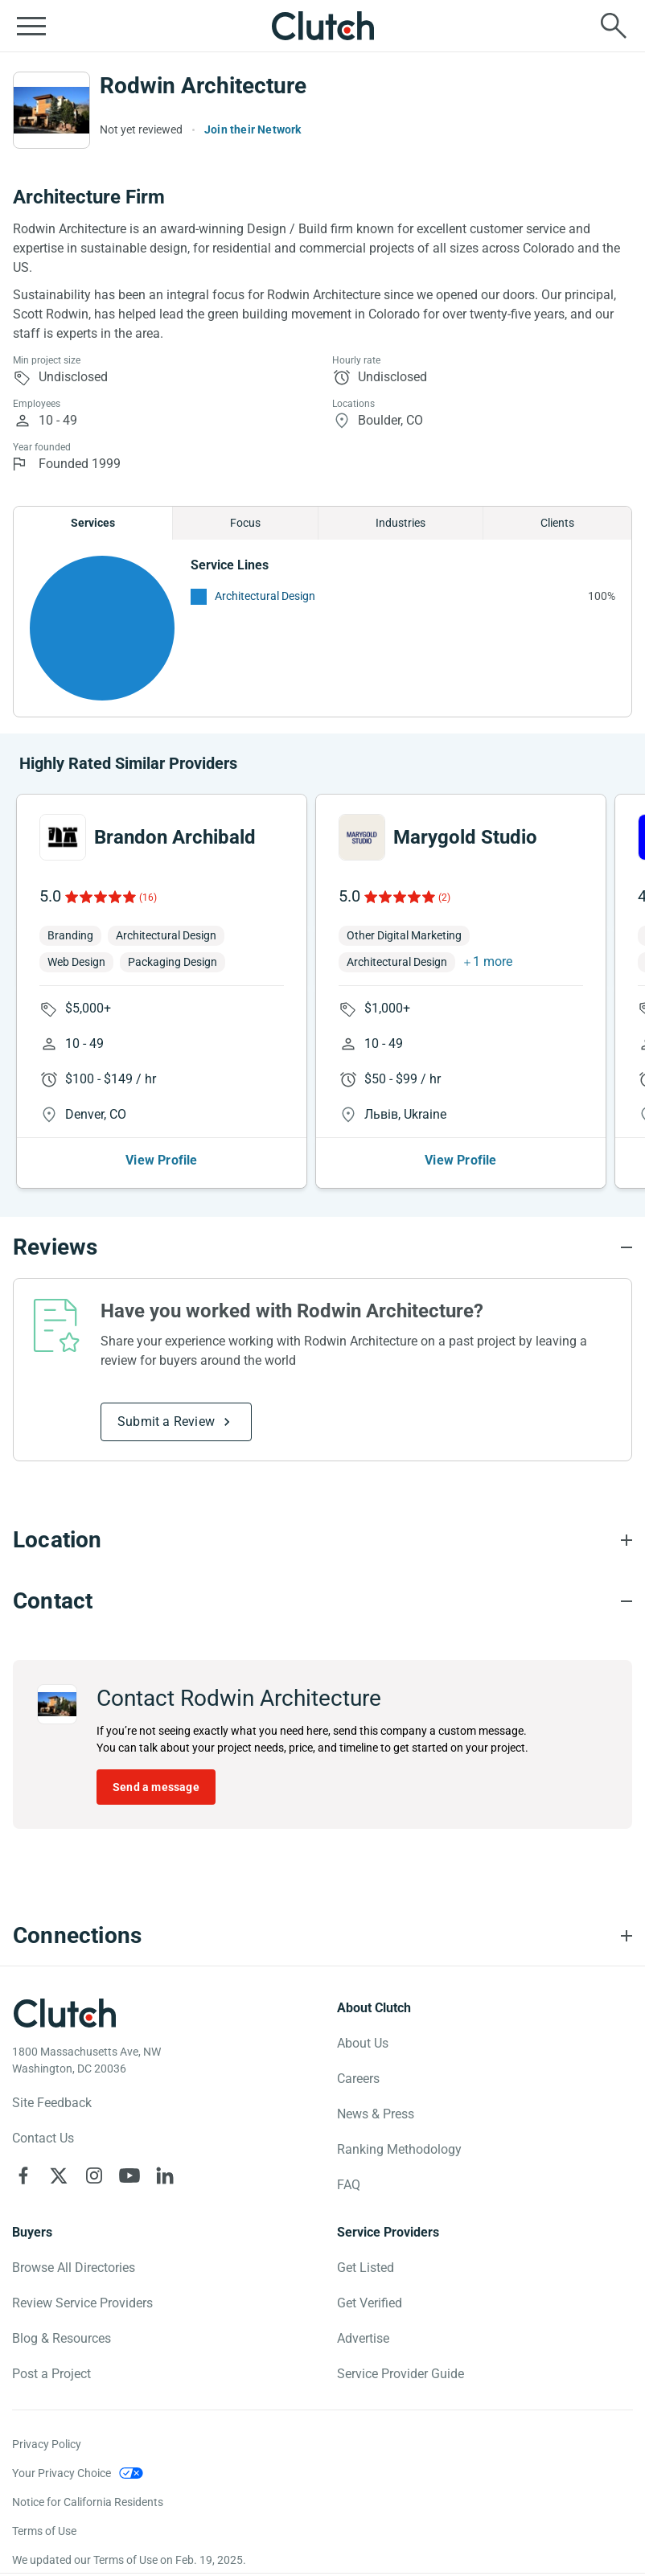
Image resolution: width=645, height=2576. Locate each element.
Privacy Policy (46, 2444)
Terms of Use (44, 2531)
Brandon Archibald (175, 837)
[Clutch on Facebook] (23, 2175)
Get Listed (365, 2267)
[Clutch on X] (58, 2175)
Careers (358, 2078)
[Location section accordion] (322, 1540)
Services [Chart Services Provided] (93, 522)
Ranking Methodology (399, 2149)
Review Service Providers (82, 2303)
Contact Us (43, 2138)
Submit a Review (166, 1421)
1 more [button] (492, 961)
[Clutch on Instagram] (94, 2175)
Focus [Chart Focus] (245, 522)
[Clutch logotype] (64, 2013)
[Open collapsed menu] (31, 25)
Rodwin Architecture (203, 85)
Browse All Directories (73, 2267)
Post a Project (51, 2373)
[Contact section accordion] (322, 1601)
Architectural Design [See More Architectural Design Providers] (265, 596)
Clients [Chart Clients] (557, 522)
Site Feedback (52, 2102)
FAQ (348, 2184)
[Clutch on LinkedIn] (165, 2175)
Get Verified (369, 2303)
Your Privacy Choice (61, 2473)
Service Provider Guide (400, 2373)
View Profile (161, 1160)
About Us (362, 2043)
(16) (148, 897)
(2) (444, 897)
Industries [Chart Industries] (400, 522)
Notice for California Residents (87, 2502)
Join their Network (253, 129)
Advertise (363, 2338)
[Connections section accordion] (322, 1935)
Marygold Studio (465, 837)
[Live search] (613, 25)
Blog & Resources (61, 2338)
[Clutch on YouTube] (129, 2175)
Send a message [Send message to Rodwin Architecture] (156, 1787)
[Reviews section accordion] (322, 1247)
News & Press (375, 2114)
